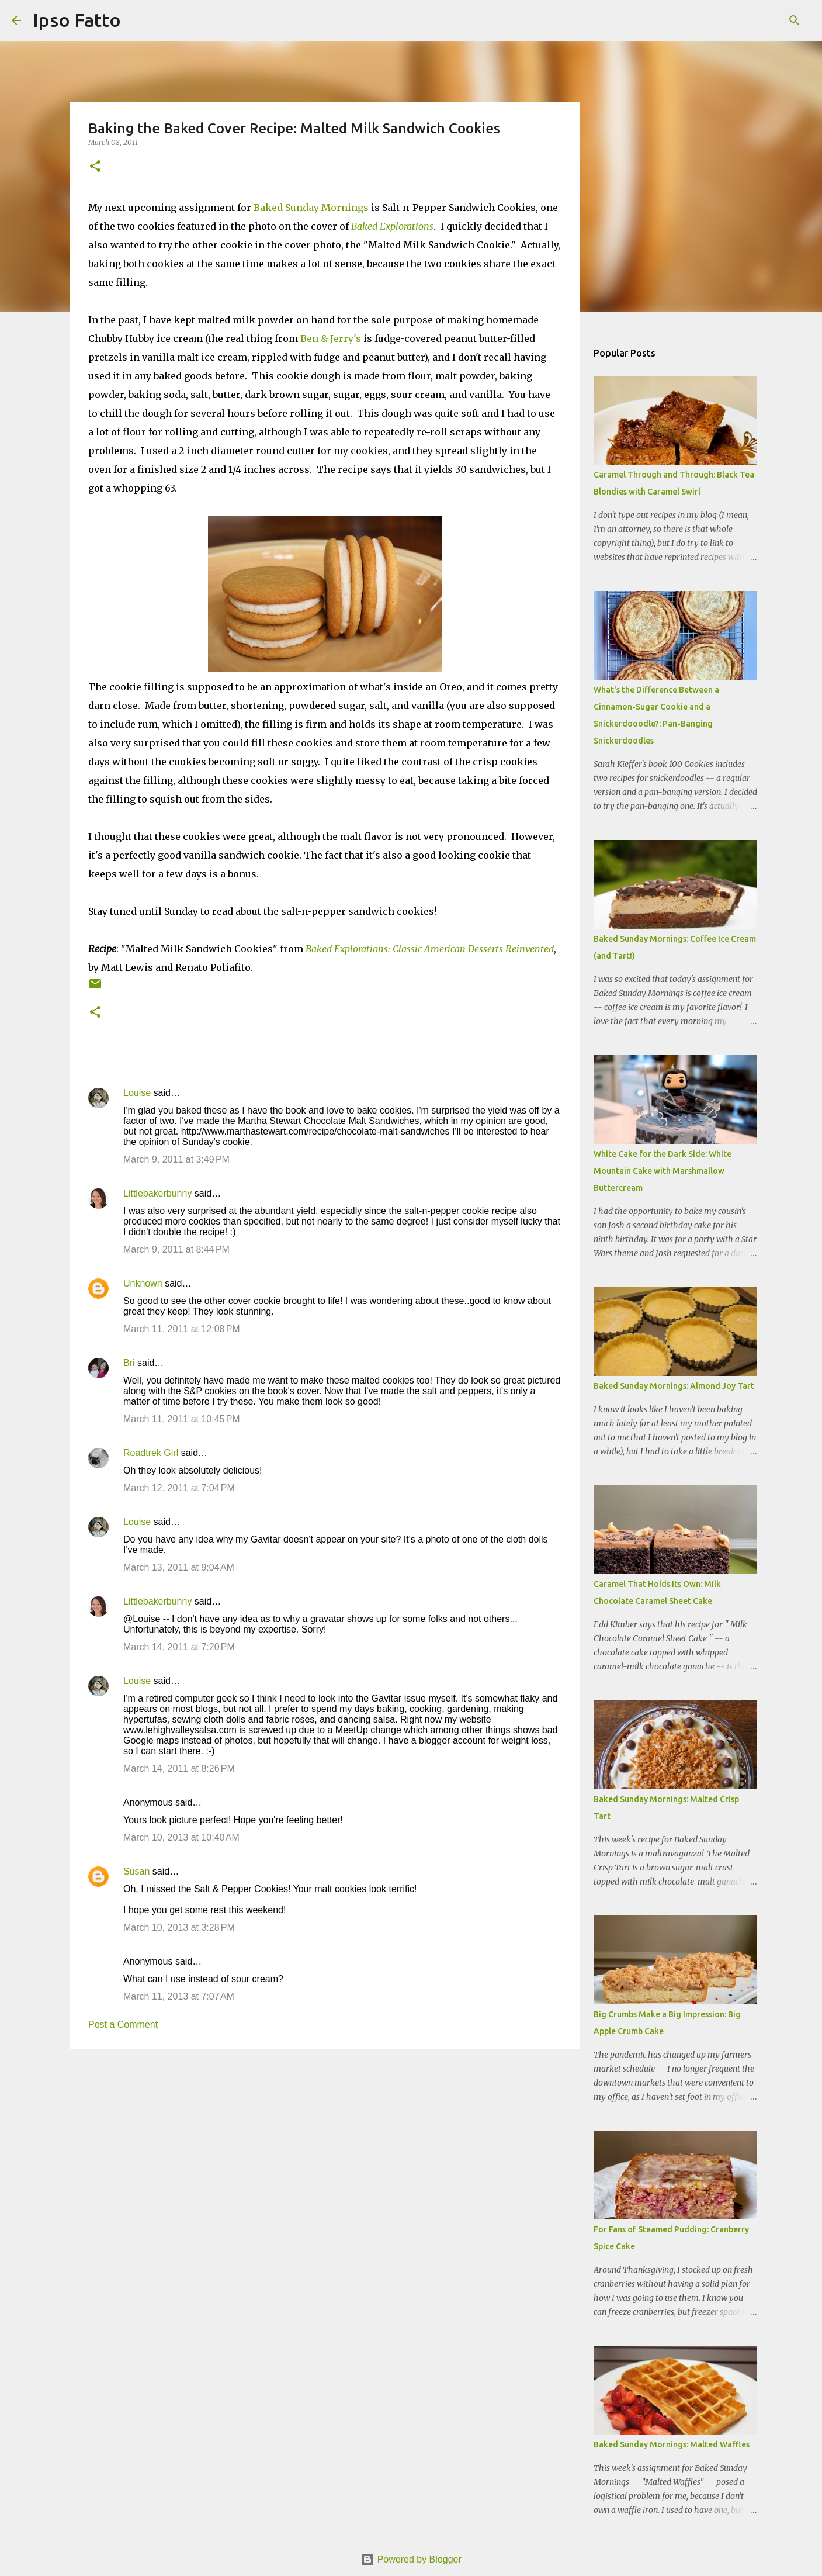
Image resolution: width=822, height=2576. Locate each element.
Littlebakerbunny (157, 1193)
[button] (95, 167)
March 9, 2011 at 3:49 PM (176, 1159)
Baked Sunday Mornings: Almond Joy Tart (674, 1386)
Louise (137, 1093)
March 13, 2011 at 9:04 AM (178, 1567)
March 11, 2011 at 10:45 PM (181, 1419)
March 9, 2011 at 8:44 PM (176, 1249)
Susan (136, 1871)
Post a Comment (123, 2024)
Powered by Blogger (411, 2559)
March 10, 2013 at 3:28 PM (179, 1927)
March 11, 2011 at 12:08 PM (181, 1329)
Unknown (142, 1283)
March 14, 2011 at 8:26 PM (179, 1768)
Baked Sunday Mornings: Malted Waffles (672, 2444)
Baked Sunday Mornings (311, 207)
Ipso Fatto (77, 19)
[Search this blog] (751, 20)
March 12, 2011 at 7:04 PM (179, 1488)
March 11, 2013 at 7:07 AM (178, 1996)
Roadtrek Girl (150, 1453)
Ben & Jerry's (330, 338)
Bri (129, 1363)
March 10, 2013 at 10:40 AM (181, 1837)
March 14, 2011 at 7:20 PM (179, 1647)
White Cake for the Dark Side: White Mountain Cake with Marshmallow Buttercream (662, 1170)
